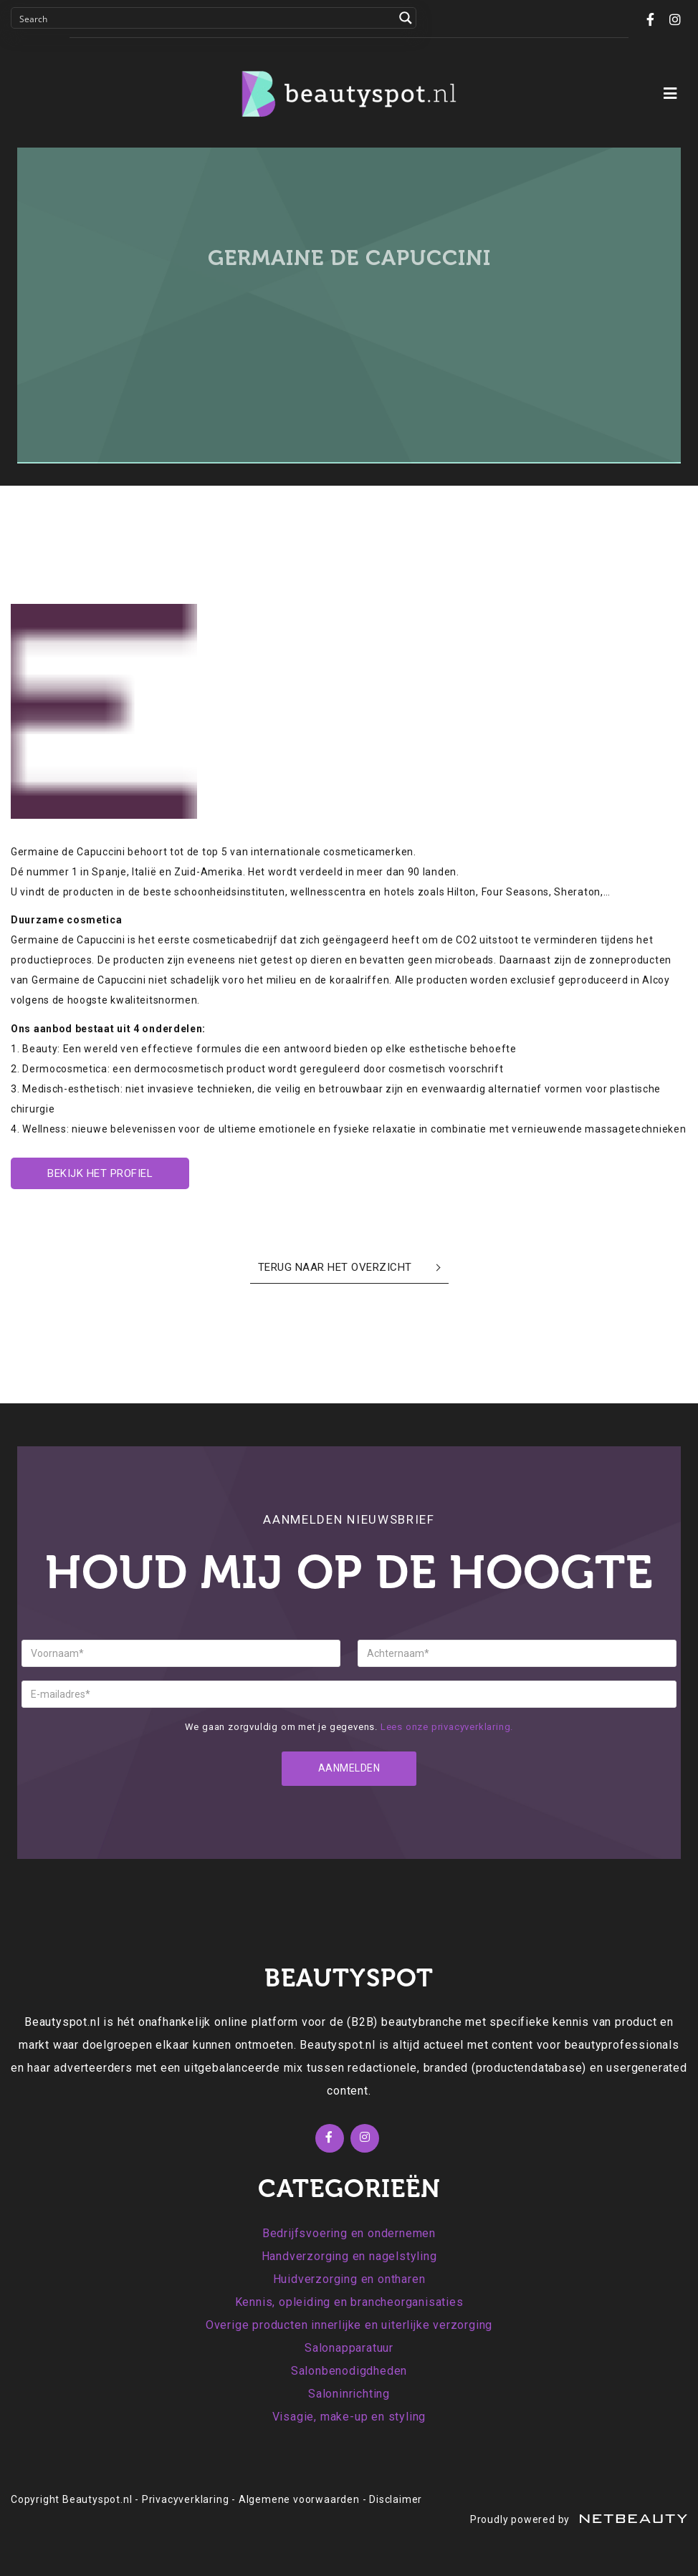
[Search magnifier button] (406, 18)
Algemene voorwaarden (299, 2499)
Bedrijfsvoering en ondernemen (349, 2233)
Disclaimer (395, 2499)
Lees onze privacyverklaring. (447, 1726)
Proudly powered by (578, 2519)
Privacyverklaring (185, 2499)
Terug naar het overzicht (335, 1267)
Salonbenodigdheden (349, 2371)
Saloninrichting (349, 2393)
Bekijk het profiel (100, 1173)
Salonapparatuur (349, 2348)
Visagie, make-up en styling (349, 2416)
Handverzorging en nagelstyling (349, 2256)
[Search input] (204, 18)
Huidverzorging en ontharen (349, 2279)
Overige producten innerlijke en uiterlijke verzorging (349, 2325)
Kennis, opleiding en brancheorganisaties (349, 2302)
